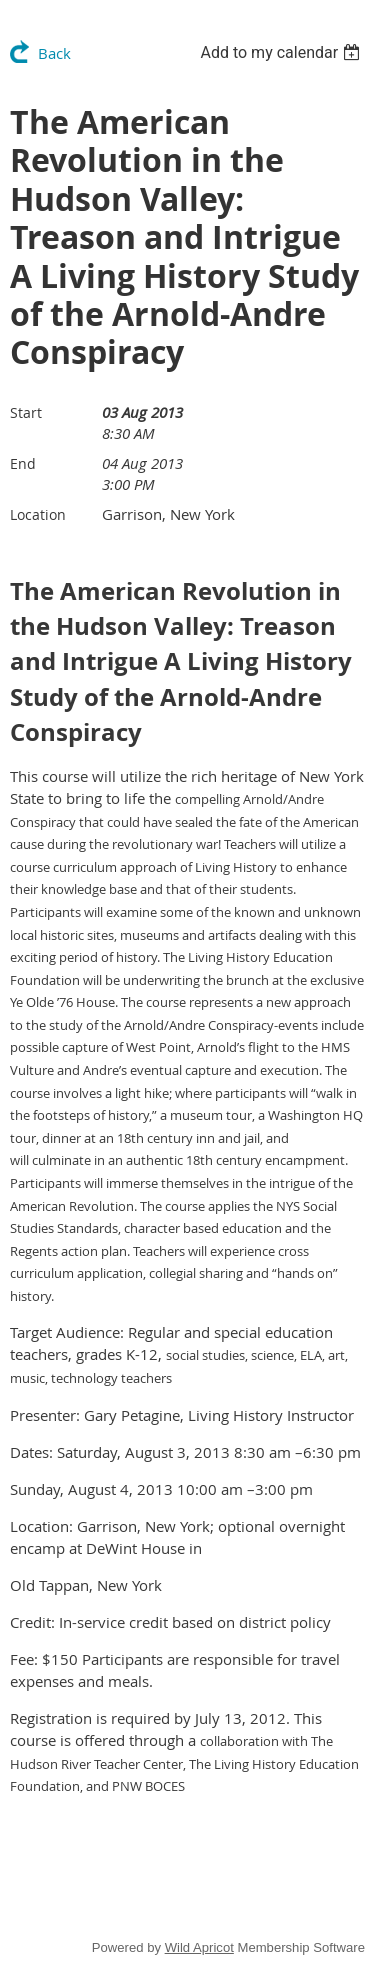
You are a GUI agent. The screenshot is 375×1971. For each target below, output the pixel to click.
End (23, 463)
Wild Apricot (199, 1947)
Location (38, 514)
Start (26, 412)
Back (54, 53)
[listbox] (282, 52)
